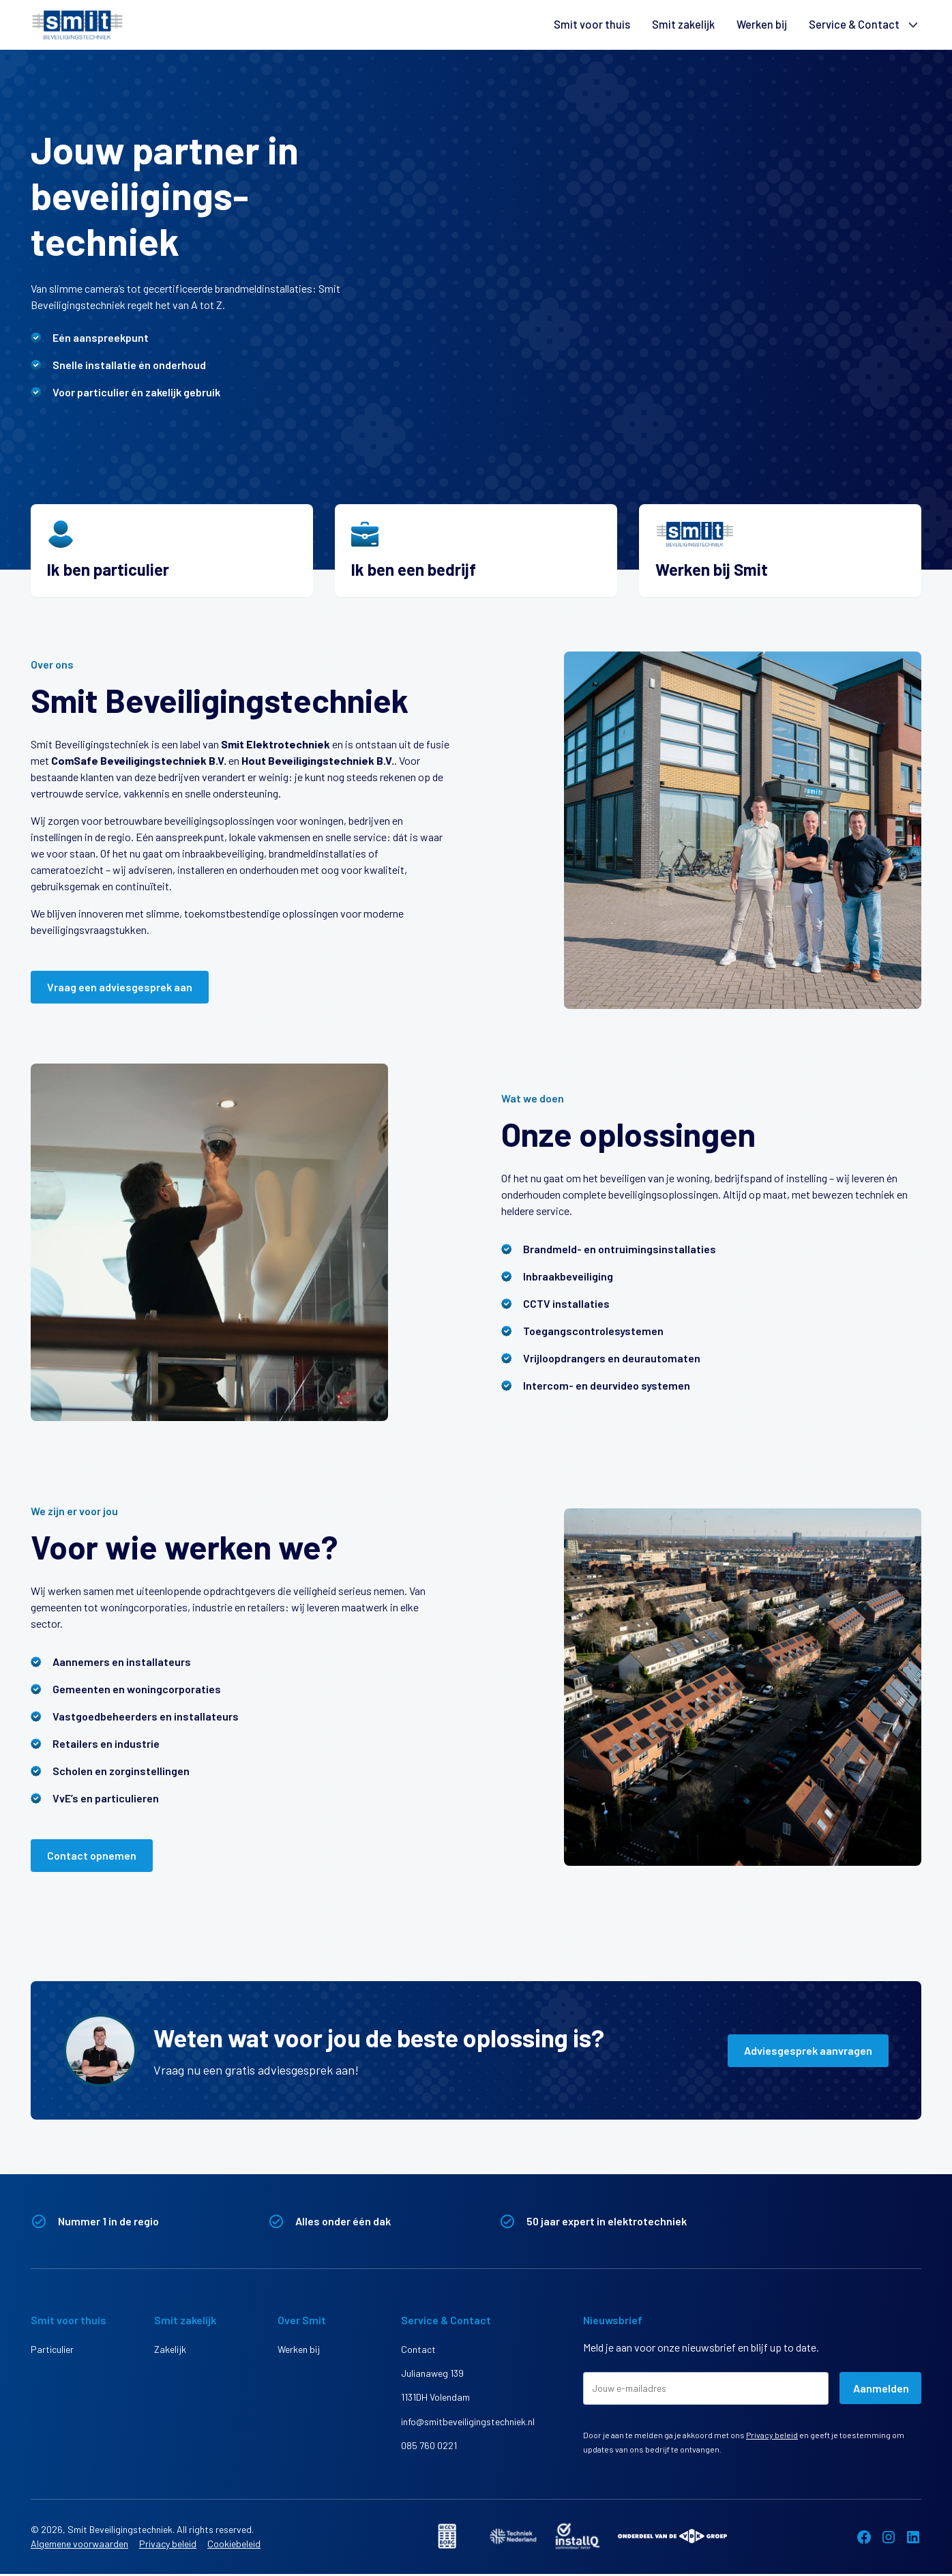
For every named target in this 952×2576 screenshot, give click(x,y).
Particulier (52, 2349)
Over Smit (302, 2319)
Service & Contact (854, 24)
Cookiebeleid (234, 2545)
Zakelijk (170, 2349)
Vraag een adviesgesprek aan (119, 986)
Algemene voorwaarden (79, 2545)
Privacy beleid (772, 2435)
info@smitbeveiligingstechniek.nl (449, 2425)
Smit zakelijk (684, 24)
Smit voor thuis (593, 24)
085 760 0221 (429, 2450)
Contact (418, 2349)
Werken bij (762, 24)
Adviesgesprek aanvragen (808, 2050)
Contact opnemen (91, 1855)
